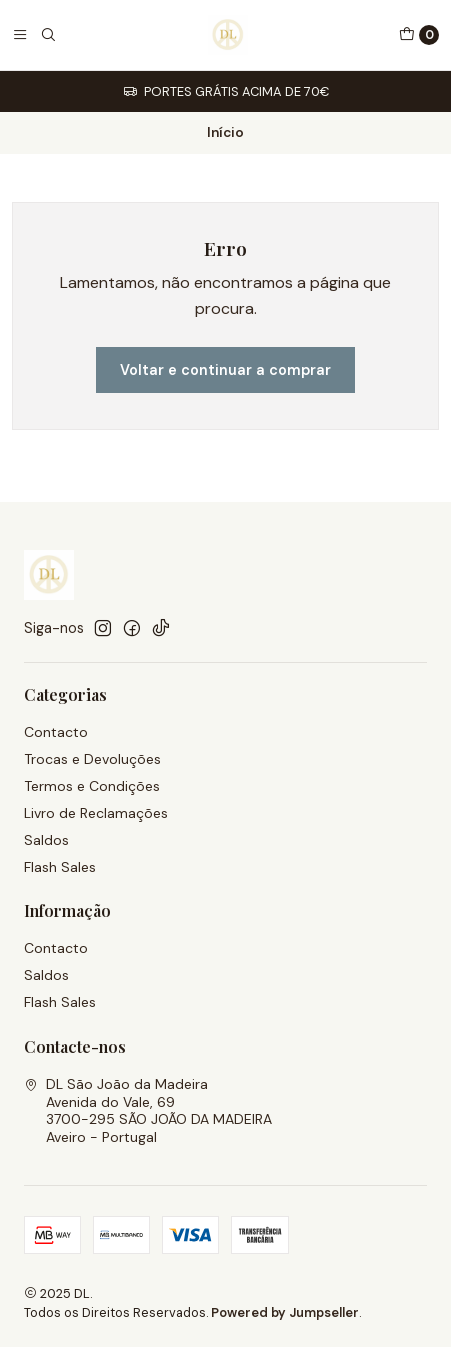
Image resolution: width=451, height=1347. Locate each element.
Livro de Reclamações (96, 813)
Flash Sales (60, 867)
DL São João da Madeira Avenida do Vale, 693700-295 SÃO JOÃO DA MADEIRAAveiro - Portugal (148, 1110)
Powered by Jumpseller (285, 1312)
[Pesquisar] (48, 35)
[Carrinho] (419, 35)
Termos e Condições (92, 786)
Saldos (46, 840)
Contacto (56, 732)
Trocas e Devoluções (92, 759)
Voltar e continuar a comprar (225, 370)
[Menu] (20, 35)
